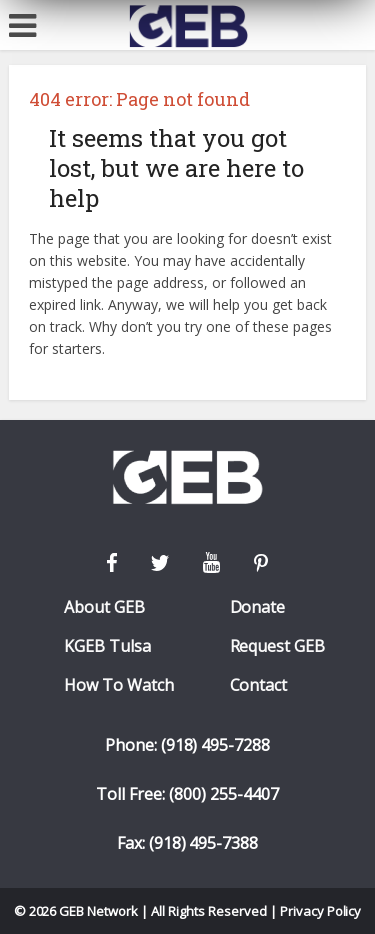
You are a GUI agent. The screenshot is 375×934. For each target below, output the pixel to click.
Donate (258, 607)
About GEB (104, 607)
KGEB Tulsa (107, 646)
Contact (259, 685)
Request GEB (278, 646)
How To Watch (119, 685)
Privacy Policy (321, 911)
